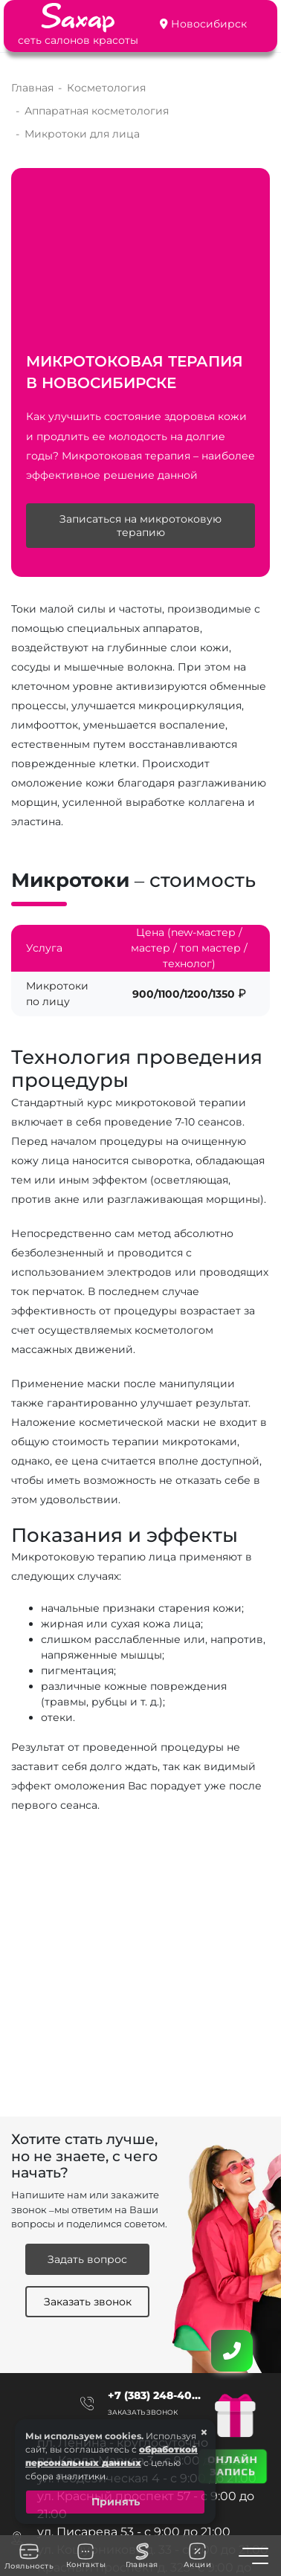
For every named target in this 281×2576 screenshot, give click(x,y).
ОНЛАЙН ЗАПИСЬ (232, 2465)
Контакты (86, 2556)
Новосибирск (209, 23)
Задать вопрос (87, 2259)
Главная (142, 2556)
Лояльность (29, 2556)
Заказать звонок (88, 2301)
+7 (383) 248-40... (154, 2395)
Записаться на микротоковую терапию (140, 525)
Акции (197, 2555)
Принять (115, 2501)
